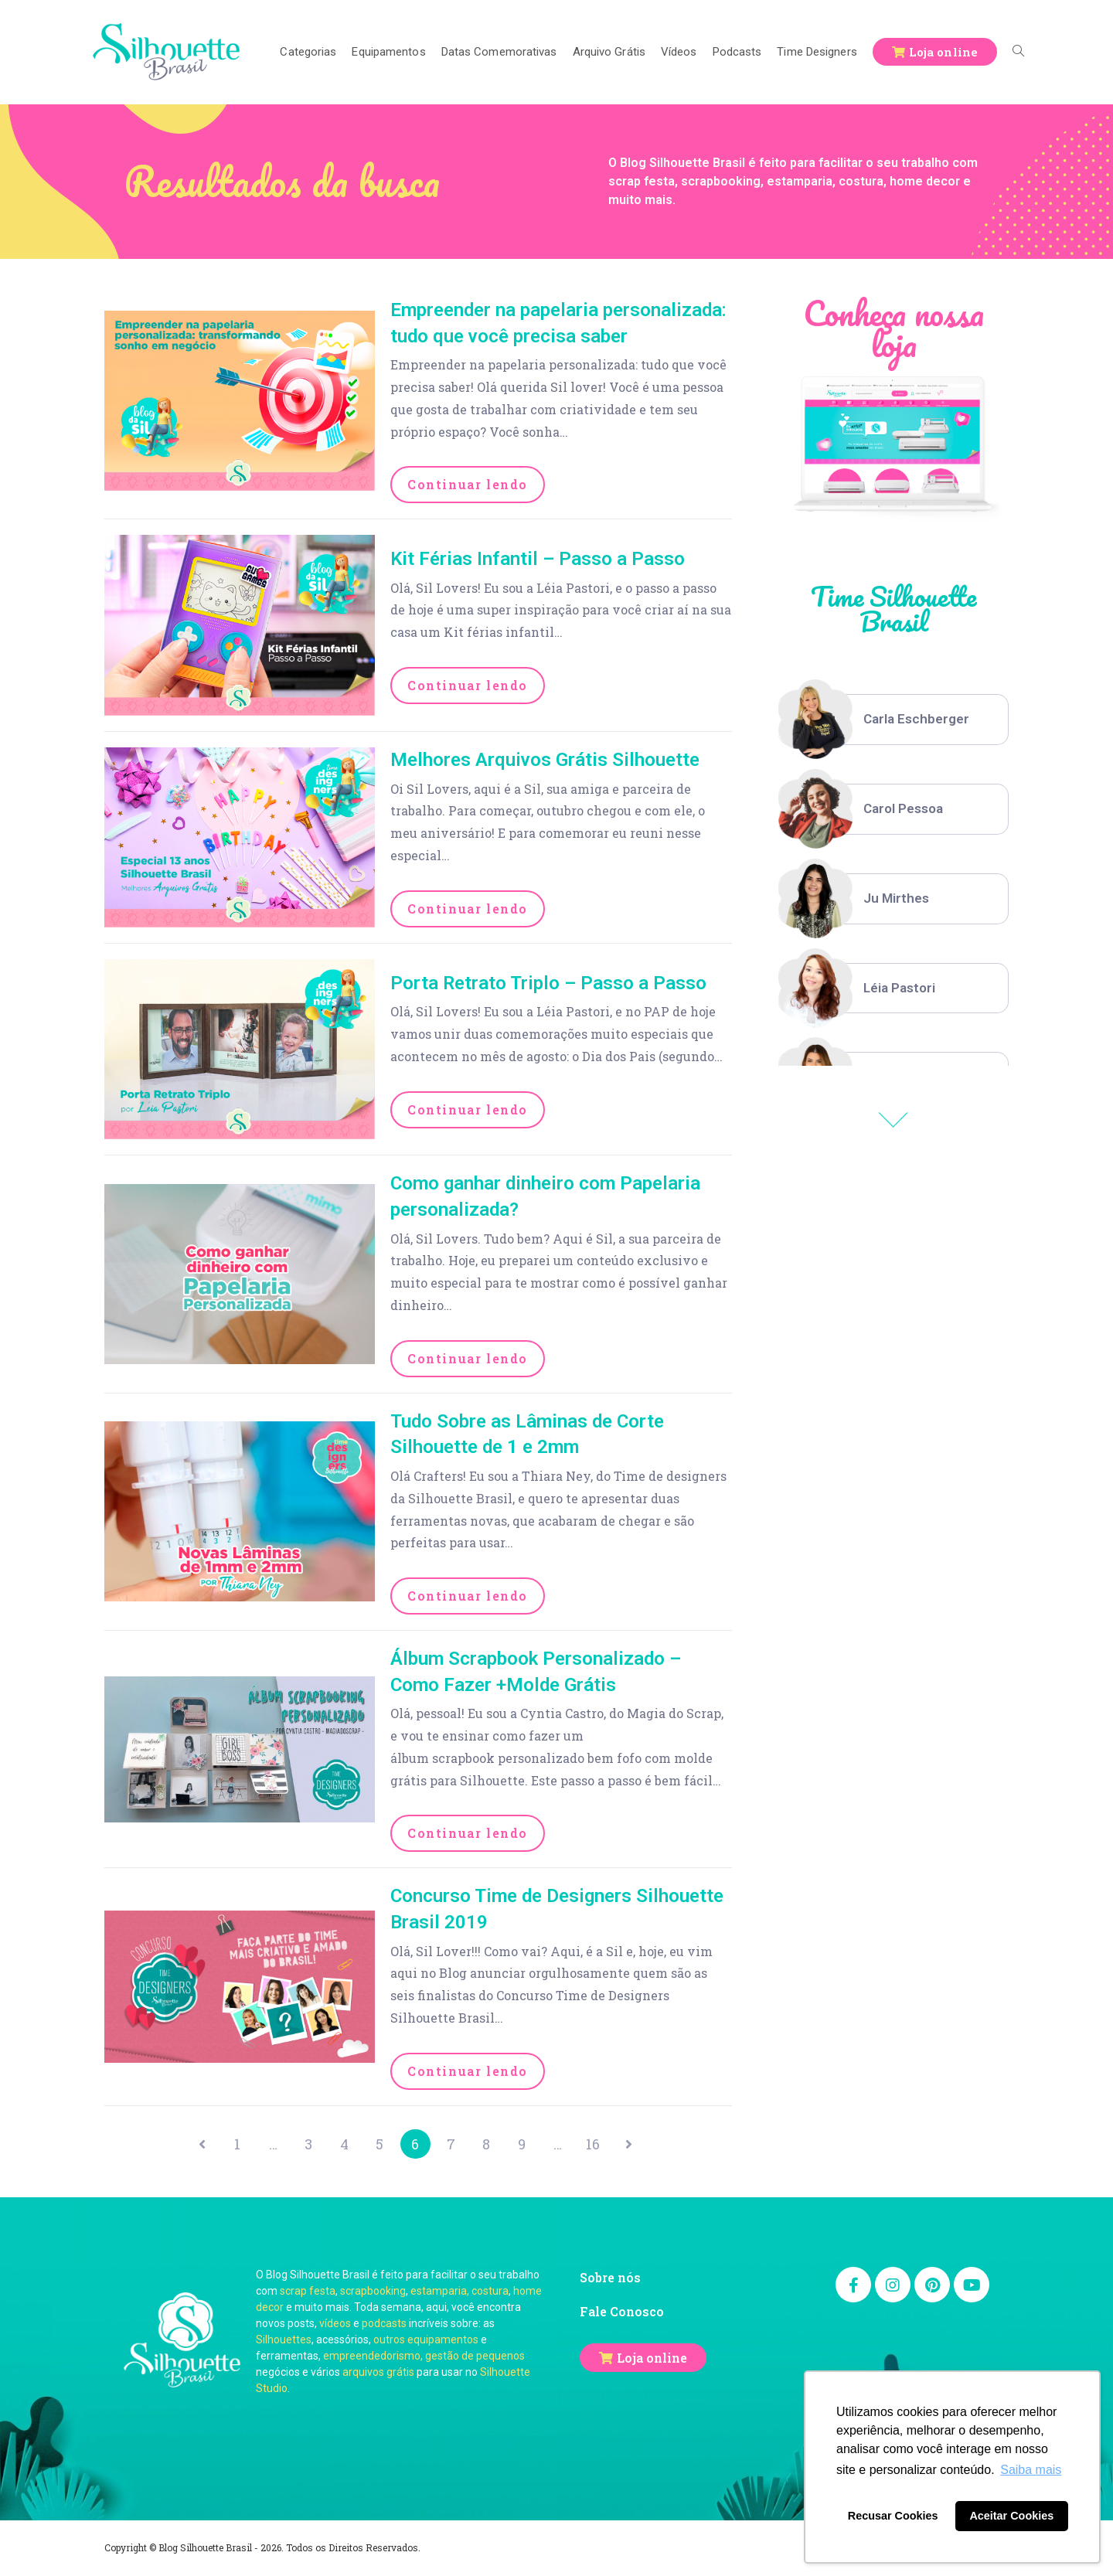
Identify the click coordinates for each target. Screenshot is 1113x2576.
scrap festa (307, 2292)
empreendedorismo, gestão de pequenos (424, 2357)
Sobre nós (610, 2279)
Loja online (652, 2358)
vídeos (335, 2325)
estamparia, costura (459, 2292)
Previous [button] (893, 1120)
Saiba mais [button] (1030, 2469)
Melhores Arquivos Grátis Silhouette (544, 760)
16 (601, 2144)
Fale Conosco (622, 2313)
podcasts (384, 2325)
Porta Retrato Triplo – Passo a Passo (548, 983)
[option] (893, 719)
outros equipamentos (425, 2341)
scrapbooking (373, 2292)
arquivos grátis (378, 2373)
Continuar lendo (467, 484)
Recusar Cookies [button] (893, 2516)
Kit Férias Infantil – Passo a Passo (537, 559)
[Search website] (1018, 51)
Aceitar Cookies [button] (1011, 2516)
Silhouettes (283, 2341)
